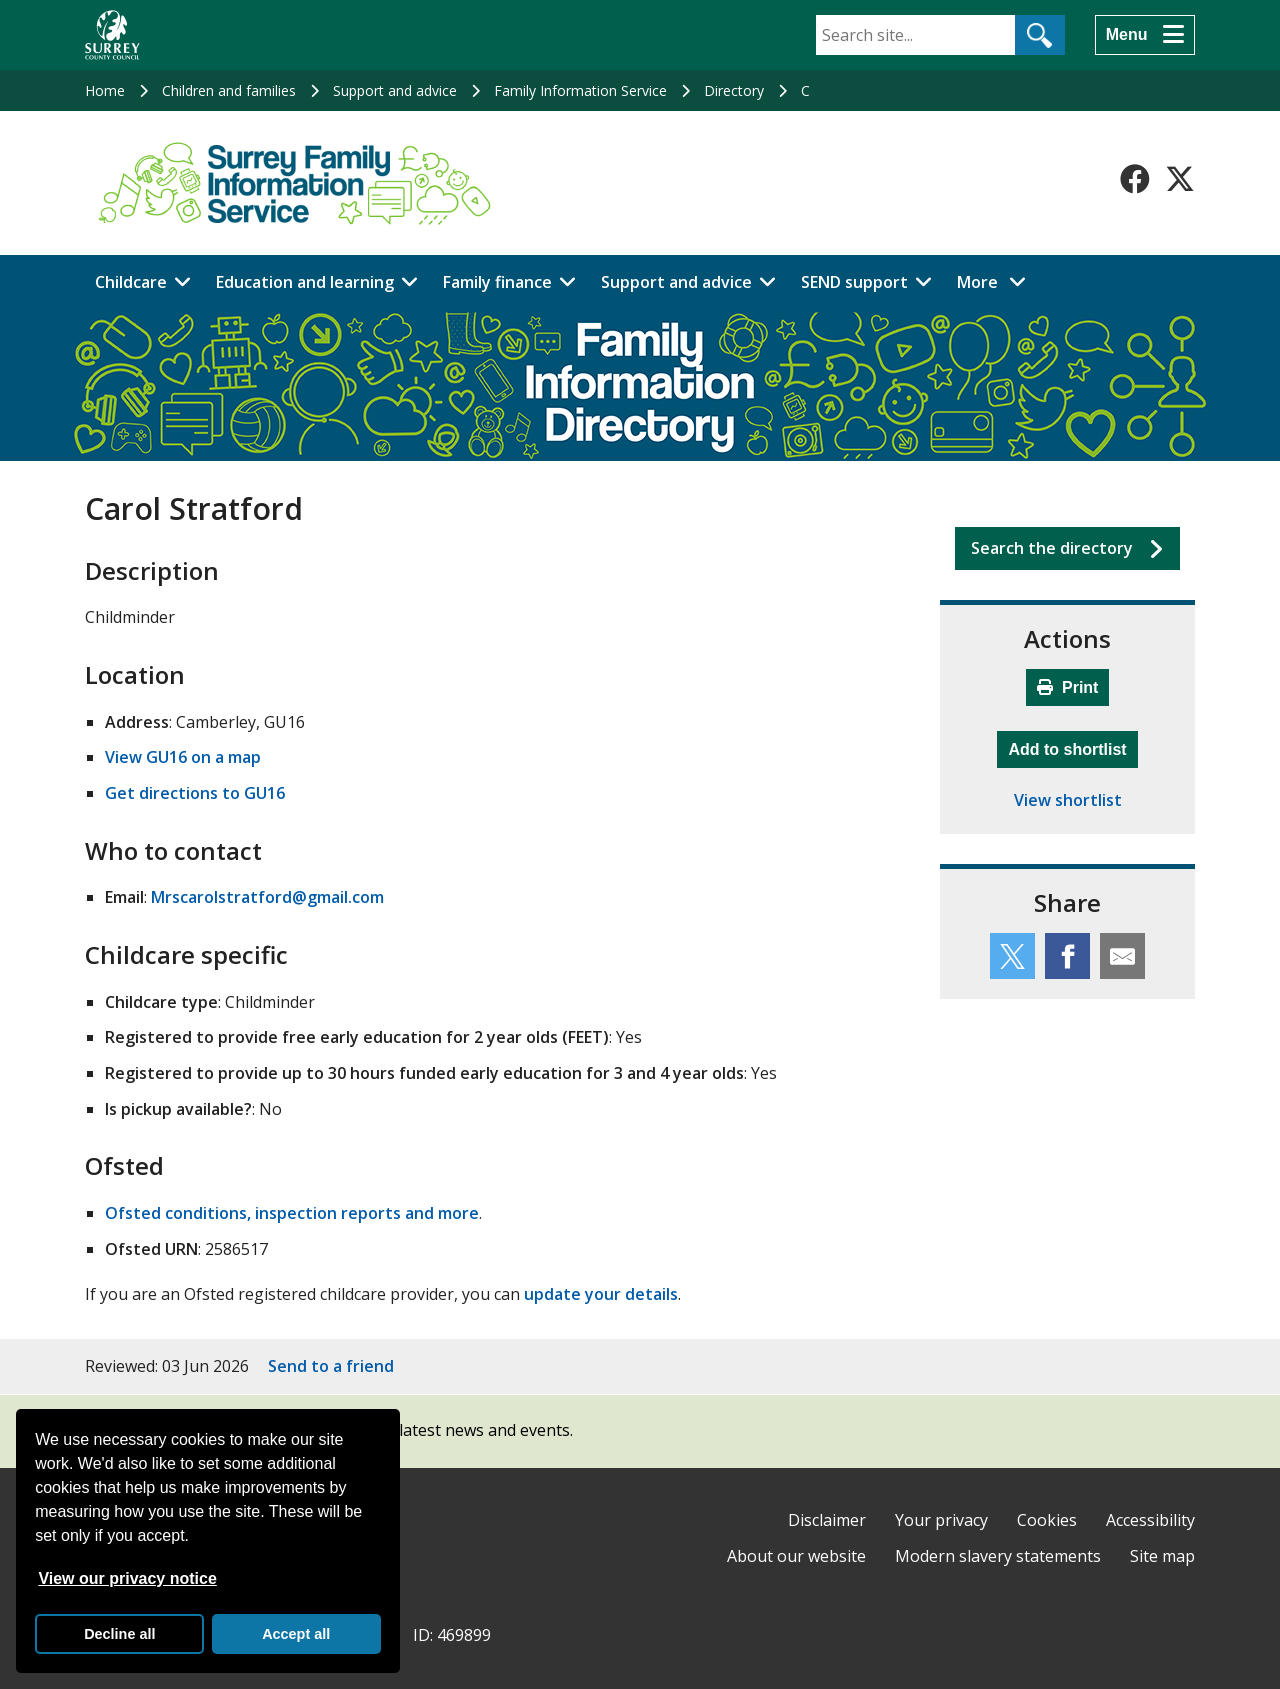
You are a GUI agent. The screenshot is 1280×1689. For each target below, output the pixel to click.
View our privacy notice (127, 1578)
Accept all (296, 1634)
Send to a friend (331, 1366)
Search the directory (1052, 548)
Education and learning (305, 282)
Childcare (131, 282)
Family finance (497, 282)
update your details (601, 1294)
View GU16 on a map (183, 757)
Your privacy (941, 1520)
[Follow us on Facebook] (1135, 179)
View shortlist (1068, 800)
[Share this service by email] (1122, 956)
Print (1068, 687)
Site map (1162, 1556)
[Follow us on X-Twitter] (1180, 179)
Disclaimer (827, 1520)
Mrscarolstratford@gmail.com (267, 897)
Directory (734, 90)
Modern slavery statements (998, 1556)
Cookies (1047, 1520)
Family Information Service (580, 90)
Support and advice (395, 90)
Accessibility (1150, 1520)
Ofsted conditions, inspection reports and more (292, 1213)
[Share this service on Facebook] (1067, 956)
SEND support (854, 282)
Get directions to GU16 (195, 793)
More (997, 281)
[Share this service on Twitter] (1012, 956)
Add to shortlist (1072, 747)
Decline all (119, 1634)
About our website (796, 1556)
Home (105, 90)
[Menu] (1145, 35)
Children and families (229, 90)
